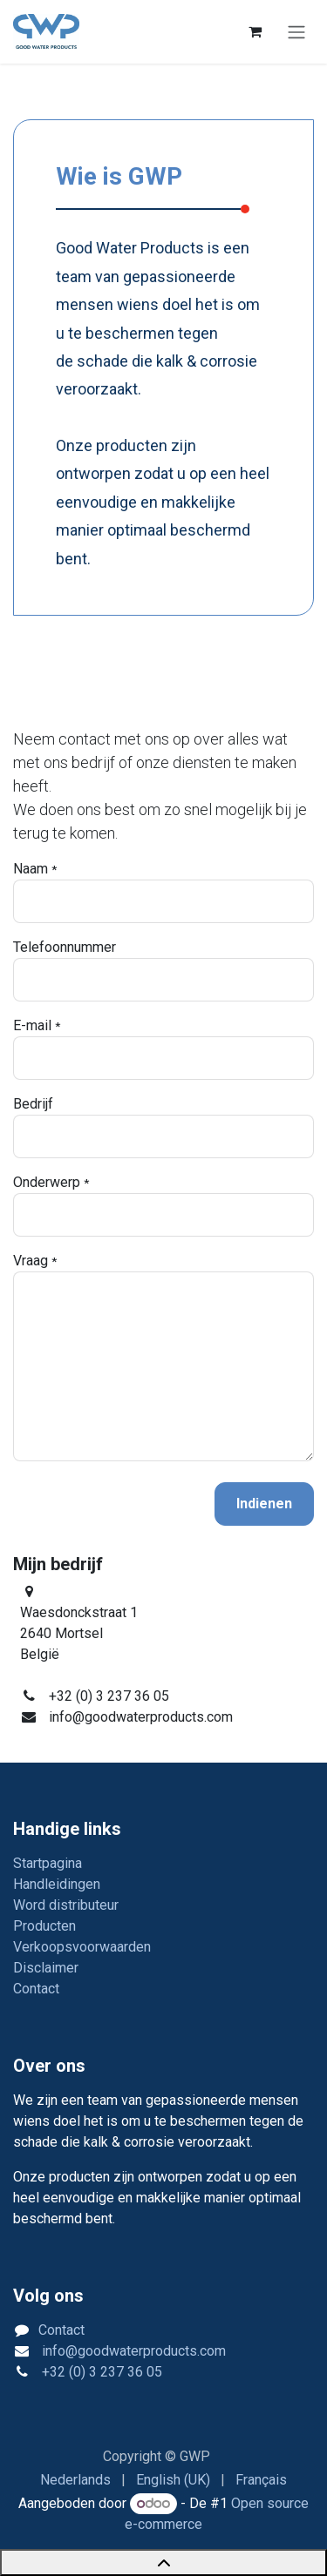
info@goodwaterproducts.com (132, 2351)
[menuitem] (75, 2480)
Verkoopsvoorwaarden (82, 1947)
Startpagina (47, 1863)
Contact (36, 1988)
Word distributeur (66, 1905)
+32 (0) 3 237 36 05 (100, 2372)
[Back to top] (163, 2562)
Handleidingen (56, 1884)
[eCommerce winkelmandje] (254, 31)
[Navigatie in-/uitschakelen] (296, 32)
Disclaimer (45, 1967)
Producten (44, 1926)
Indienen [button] (264, 1503)
